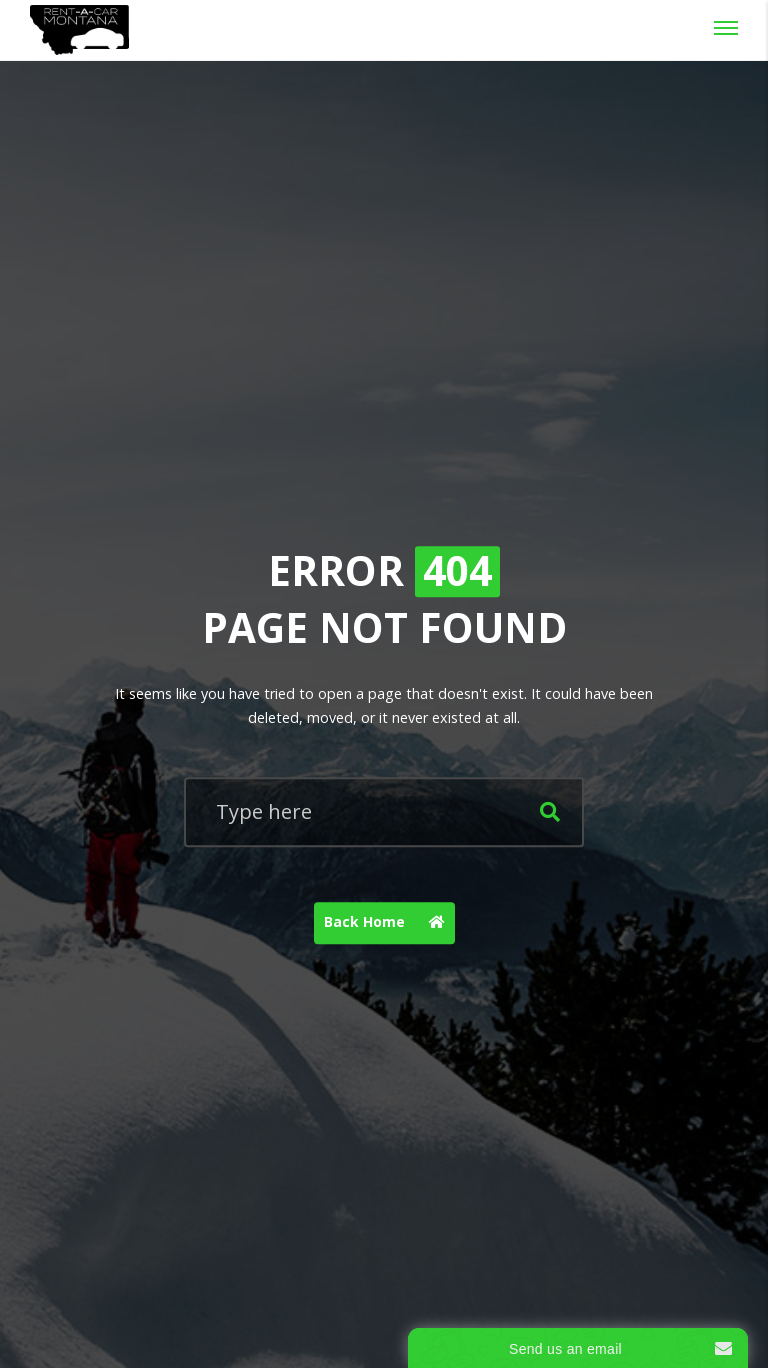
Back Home (389, 923)
